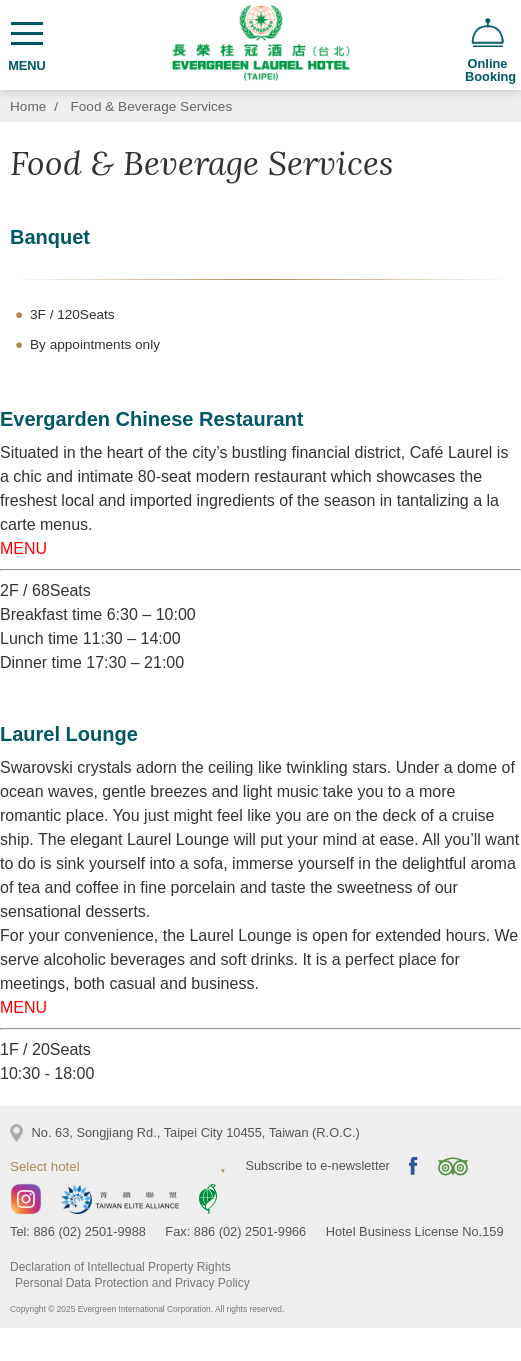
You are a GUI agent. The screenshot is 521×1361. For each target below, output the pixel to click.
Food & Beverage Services (152, 106)
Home (28, 106)
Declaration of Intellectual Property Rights (120, 1267)
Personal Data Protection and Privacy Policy (132, 1283)
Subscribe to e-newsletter (317, 1165)
